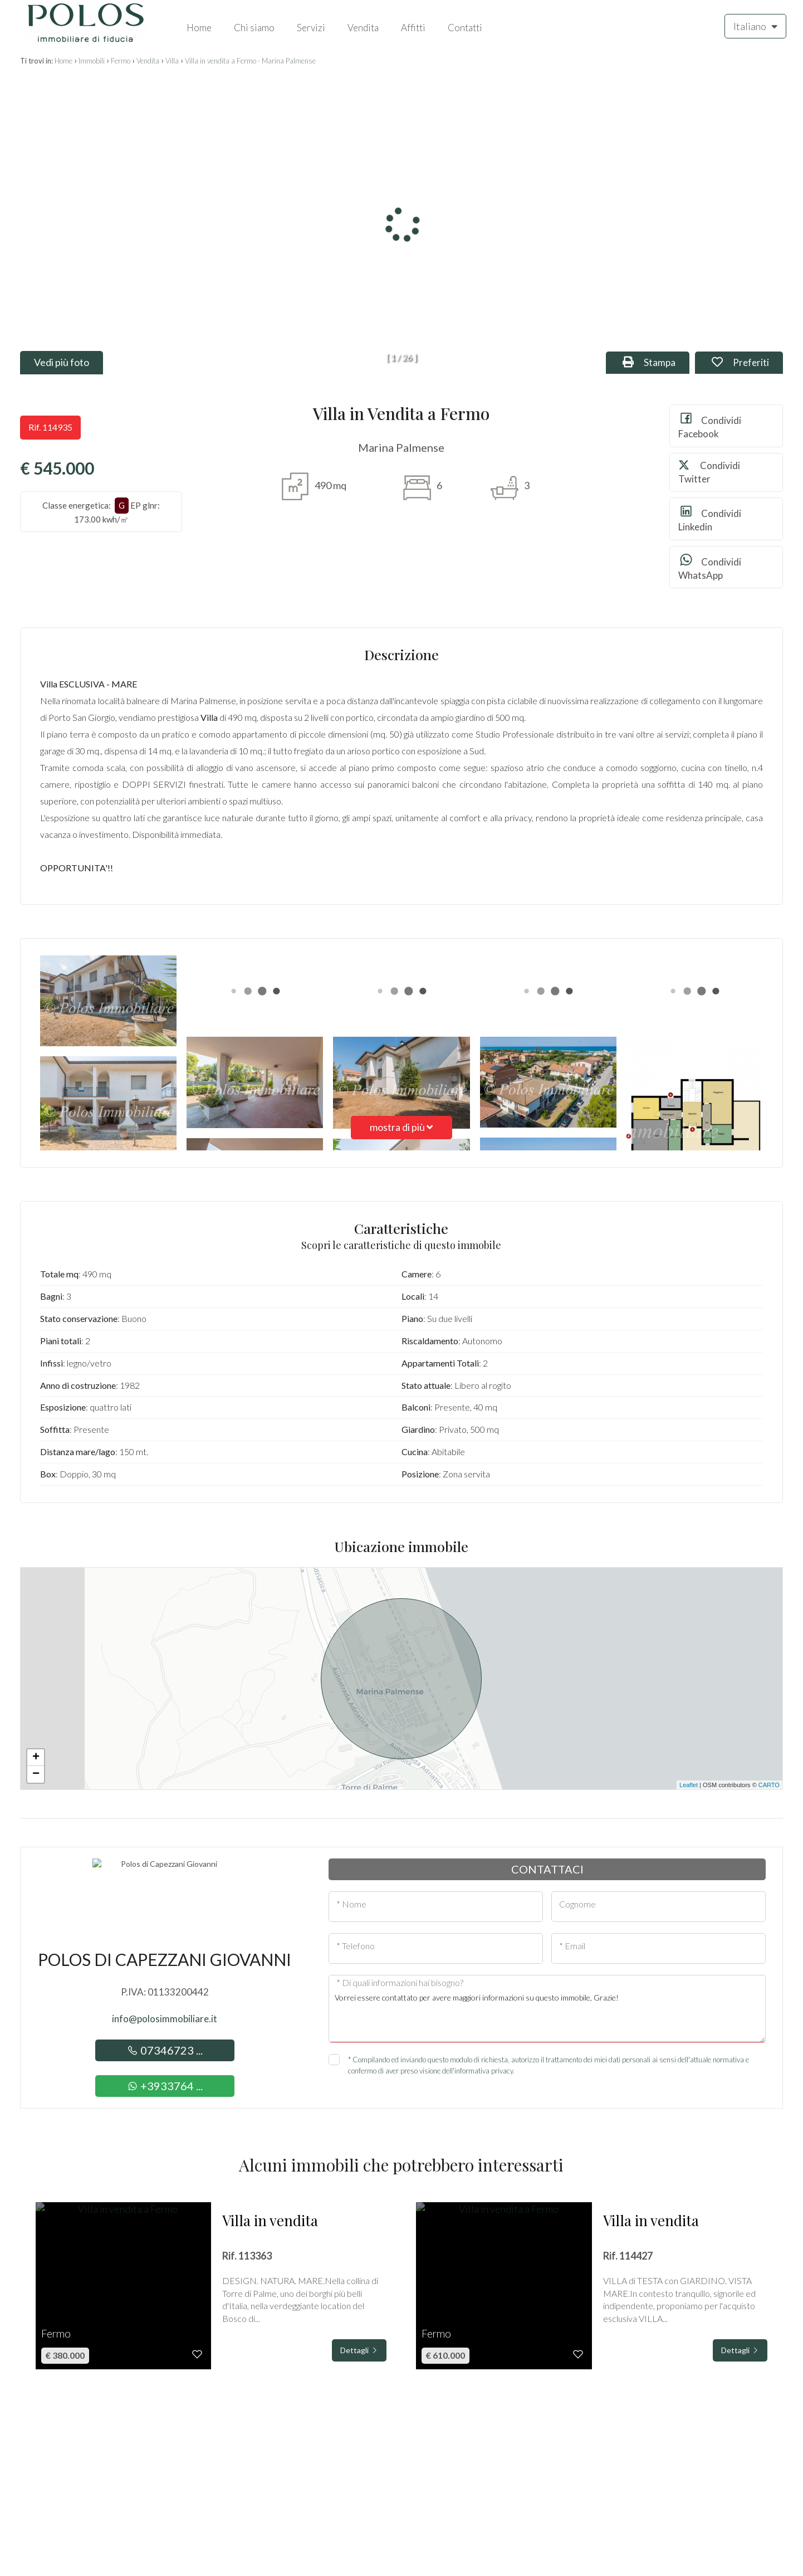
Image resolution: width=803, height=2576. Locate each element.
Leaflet (688, 1785)
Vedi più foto (61, 362)
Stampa (656, 361)
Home (199, 27)
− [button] (36, 1774)
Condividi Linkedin (709, 518)
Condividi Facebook (709, 425)
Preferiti (747, 361)
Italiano (755, 25)
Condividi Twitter (709, 472)
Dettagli (359, 2350)
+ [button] (36, 1757)
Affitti (413, 27)
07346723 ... (165, 2050)
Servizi (311, 27)
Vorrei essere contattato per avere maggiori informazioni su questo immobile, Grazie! (547, 2014)
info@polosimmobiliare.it (164, 2018)
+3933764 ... (165, 2085)
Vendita (363, 27)
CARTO (769, 1785)
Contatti (465, 27)
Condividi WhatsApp (709, 566)
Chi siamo (254, 27)
